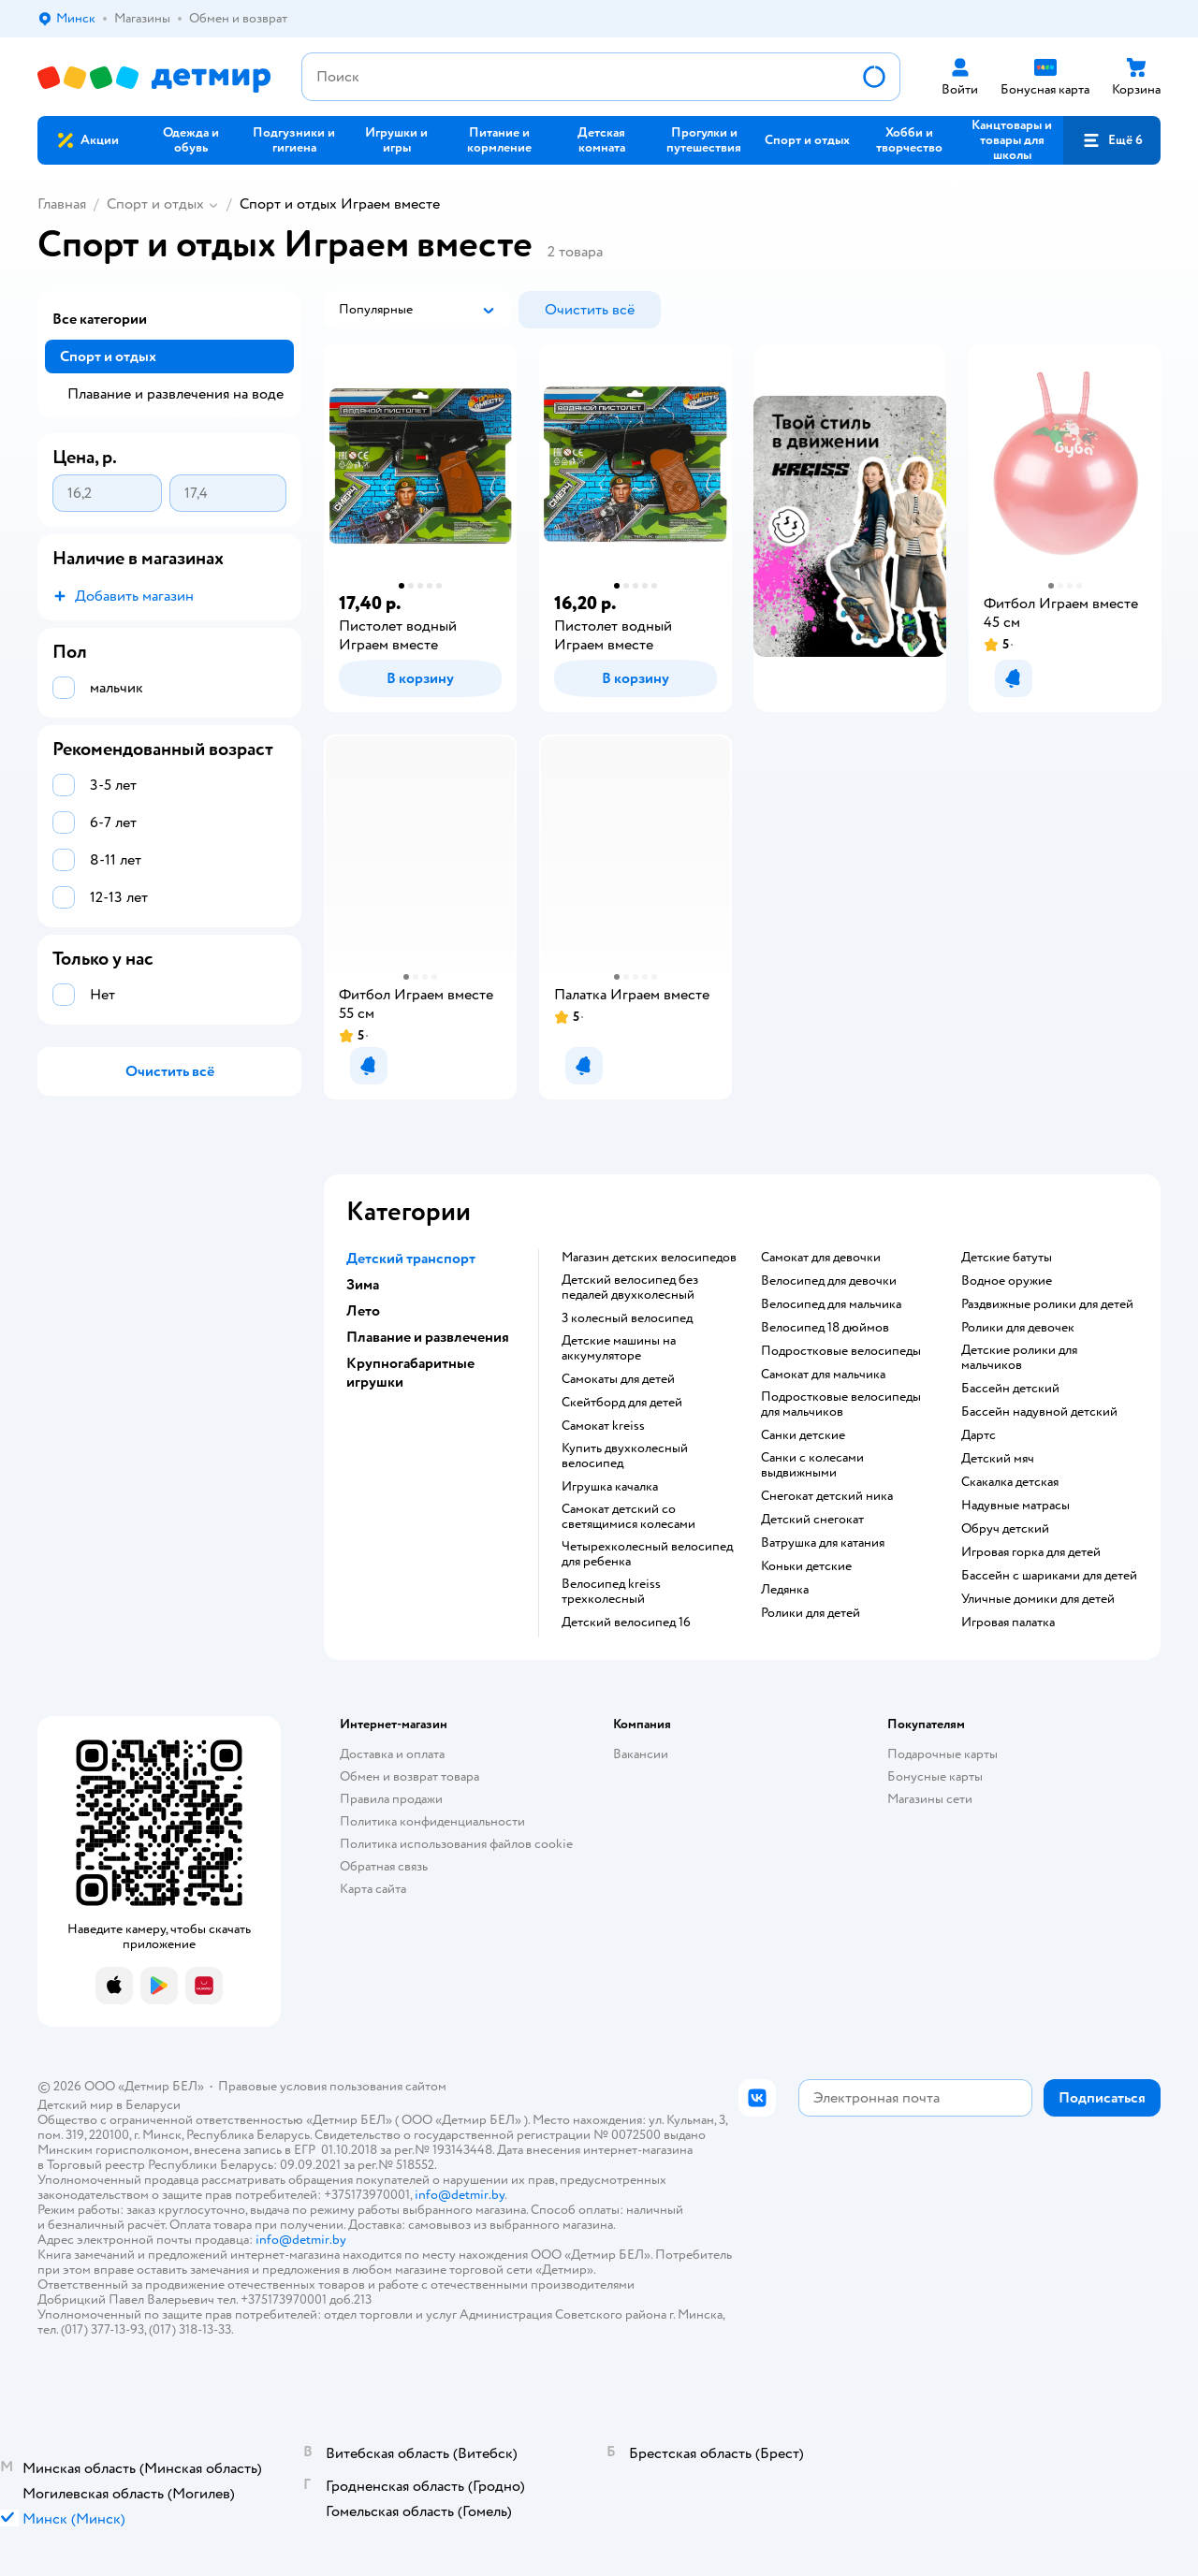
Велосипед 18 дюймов (825, 1327)
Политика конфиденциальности (432, 1821)
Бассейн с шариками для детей (1049, 1575)
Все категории (99, 319)
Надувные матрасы (1015, 1505)
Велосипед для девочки (829, 1280)
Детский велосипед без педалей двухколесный (630, 1288)
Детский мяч (997, 1458)
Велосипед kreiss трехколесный (611, 1592)
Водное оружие (1006, 1280)
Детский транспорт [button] (410, 1258)
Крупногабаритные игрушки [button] (410, 1372)
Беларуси (153, 2105)
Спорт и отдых (155, 204)
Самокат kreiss (603, 1426)
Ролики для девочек (1017, 1327)
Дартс (978, 1435)
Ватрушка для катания (822, 1542)
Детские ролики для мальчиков (1019, 1358)
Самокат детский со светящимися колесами (628, 1517)
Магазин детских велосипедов (649, 1257)
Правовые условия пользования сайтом (332, 2086)
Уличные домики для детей (1038, 1599)
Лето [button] (363, 1311)
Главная (61, 204)
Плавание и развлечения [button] (427, 1337)
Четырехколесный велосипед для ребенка (647, 1554)
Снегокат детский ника (827, 1496)
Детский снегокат (812, 1519)
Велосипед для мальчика (831, 1304)
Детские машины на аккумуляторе (619, 1348)
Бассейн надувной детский (1039, 1411)
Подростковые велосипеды (841, 1351)
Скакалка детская (1010, 1482)
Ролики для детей (810, 1613)
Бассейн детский (1010, 1388)
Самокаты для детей (618, 1379)
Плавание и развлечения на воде (175, 394)
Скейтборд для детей (622, 1402)
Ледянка (785, 1589)
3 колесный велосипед (627, 1318)
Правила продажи (391, 1799)
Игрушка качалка (610, 1486)
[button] (1112, 140)
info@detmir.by (459, 2195)
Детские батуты (1006, 1257)
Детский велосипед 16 (626, 1622)
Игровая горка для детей (1031, 1552)
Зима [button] (362, 1284)
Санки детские (803, 1435)
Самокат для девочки (821, 1257)
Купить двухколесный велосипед (625, 1456)
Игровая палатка (1008, 1622)
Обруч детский (1005, 1528)
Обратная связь (384, 1866)
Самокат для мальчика (823, 1374)
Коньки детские (806, 1566)
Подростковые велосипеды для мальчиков (841, 1404)
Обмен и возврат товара (409, 1776)
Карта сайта (373, 1889)
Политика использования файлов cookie (456, 1844)
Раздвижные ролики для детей (1047, 1304)
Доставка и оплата (392, 1754)
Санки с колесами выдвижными (812, 1465)
